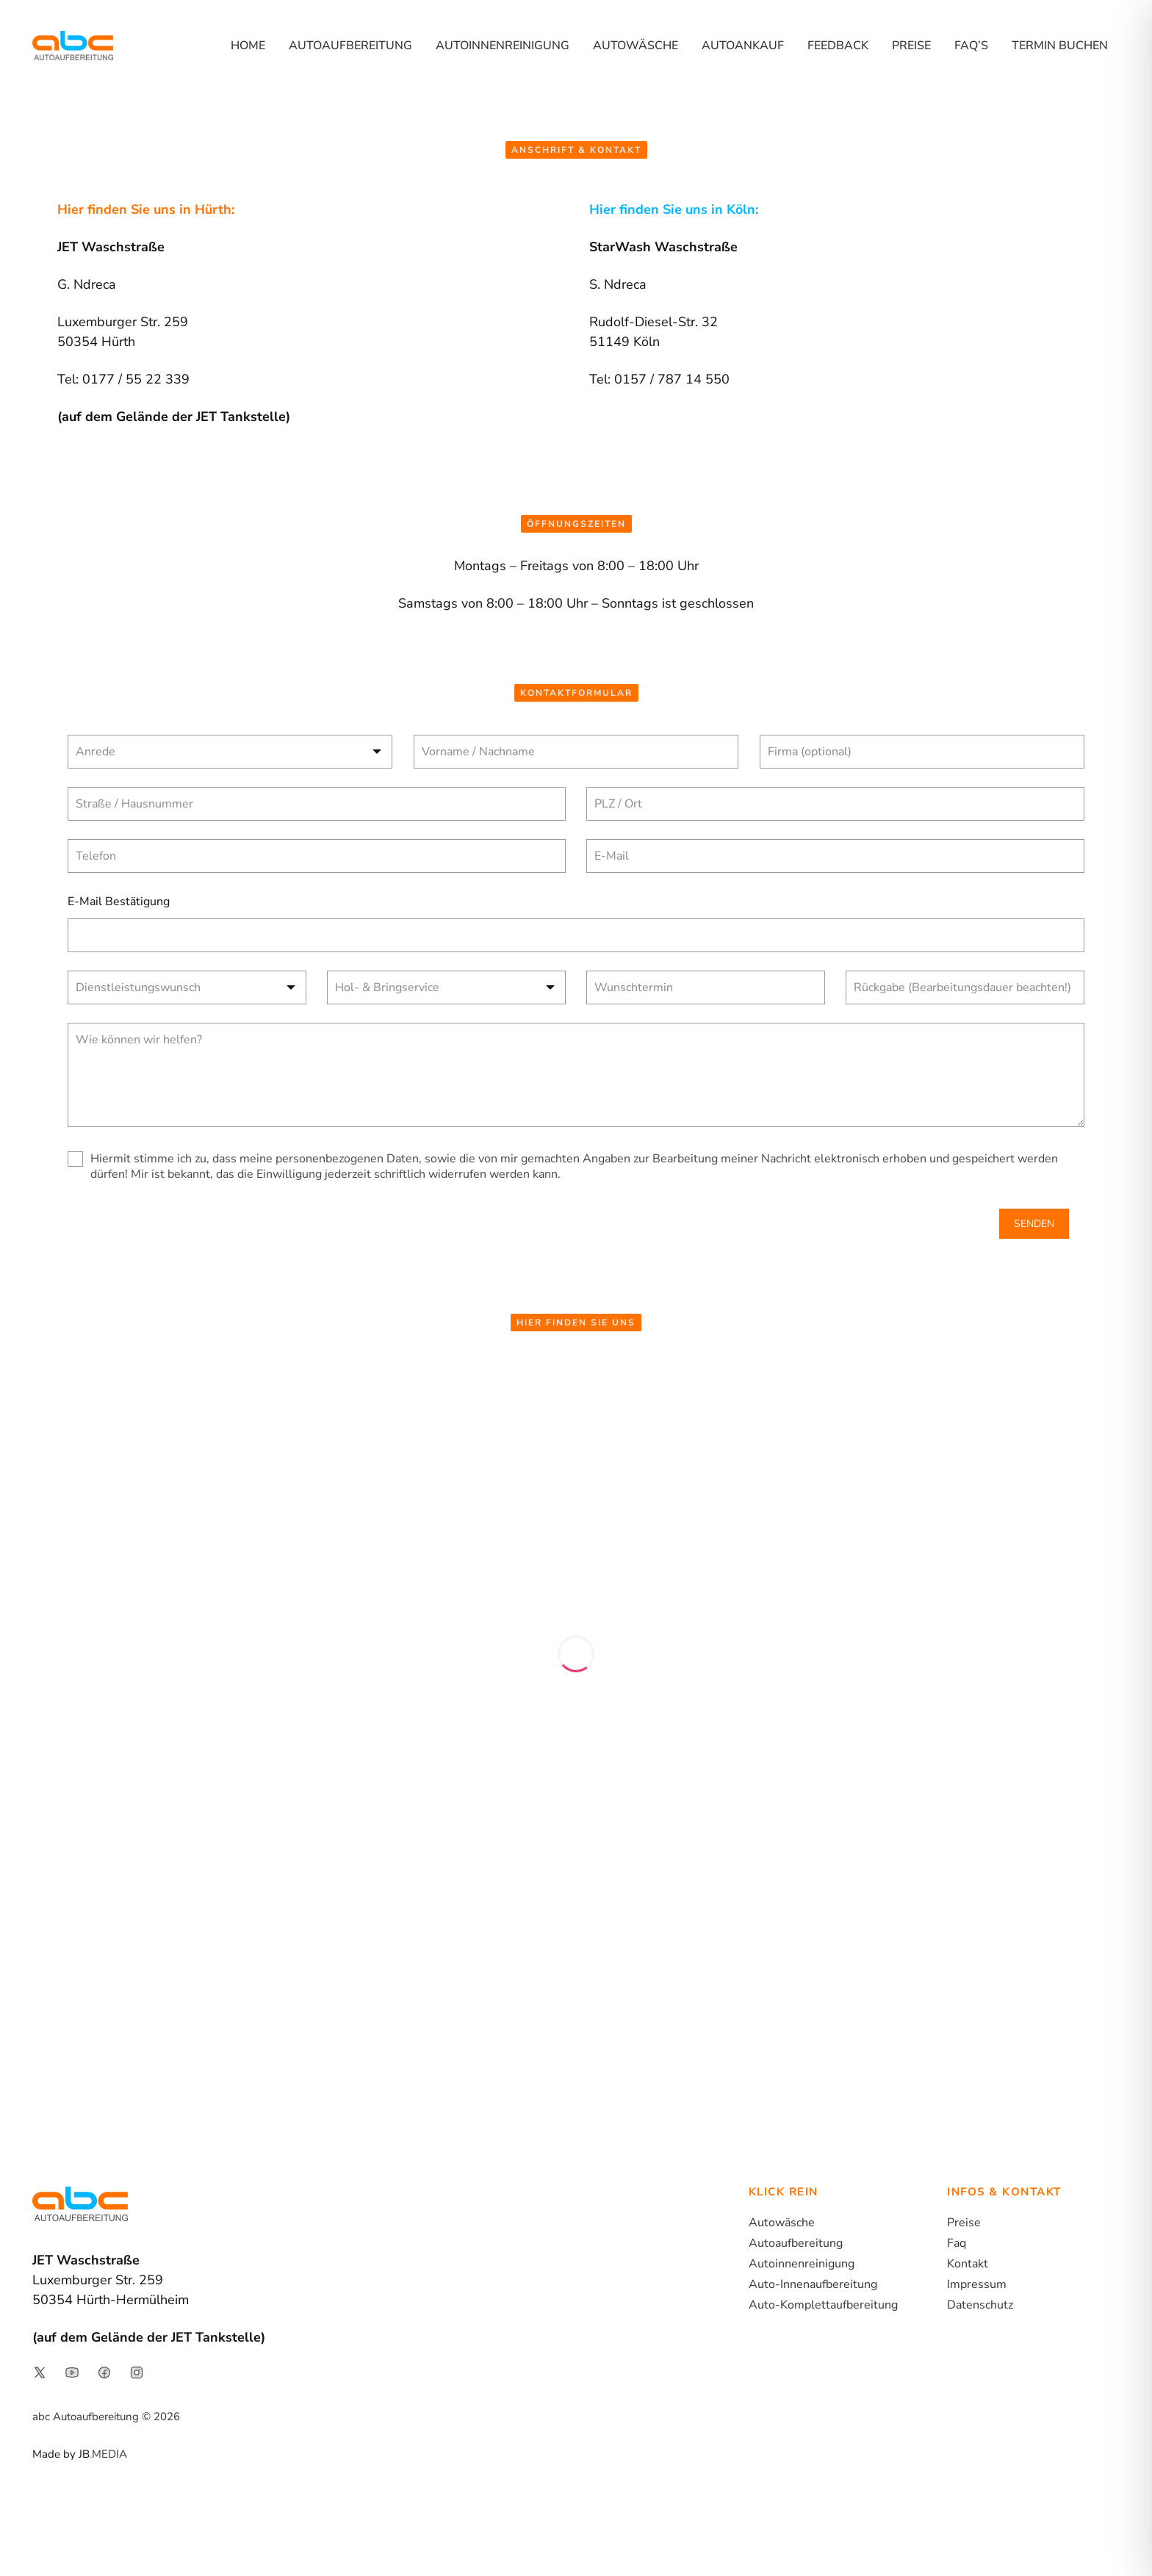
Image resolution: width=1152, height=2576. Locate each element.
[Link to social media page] (39, 2372)
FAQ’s (971, 45)
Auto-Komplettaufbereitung (823, 2305)
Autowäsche (635, 45)
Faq (956, 2243)
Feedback (837, 45)
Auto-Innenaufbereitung (813, 2284)
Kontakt (967, 2264)
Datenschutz (980, 2305)
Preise (911, 45)
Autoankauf (743, 45)
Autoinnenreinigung (502, 45)
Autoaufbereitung (350, 45)
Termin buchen (1060, 45)
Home (248, 45)
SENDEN (1034, 1224)
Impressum (977, 2284)
